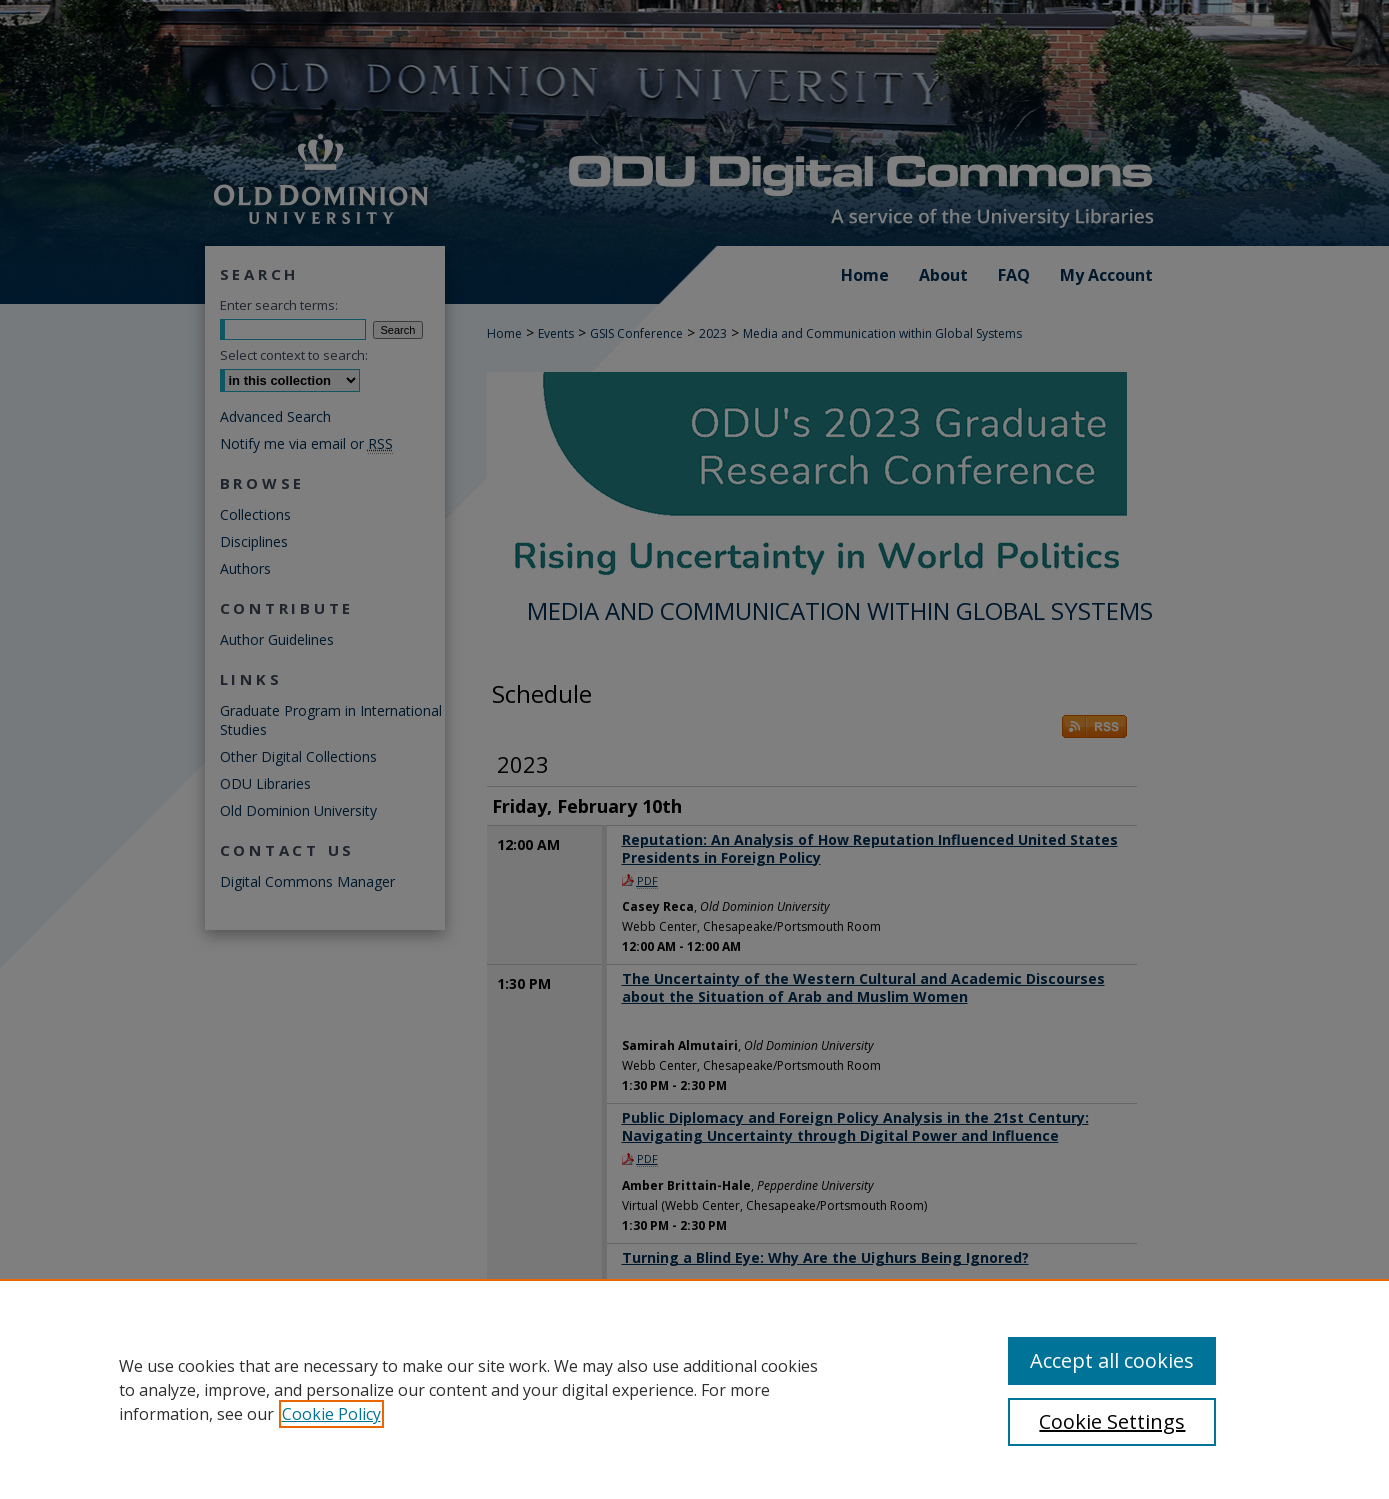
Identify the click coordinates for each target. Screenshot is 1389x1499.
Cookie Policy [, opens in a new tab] (331, 1414)
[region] (694, 1389)
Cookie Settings (1112, 1421)
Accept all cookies (1112, 1360)
